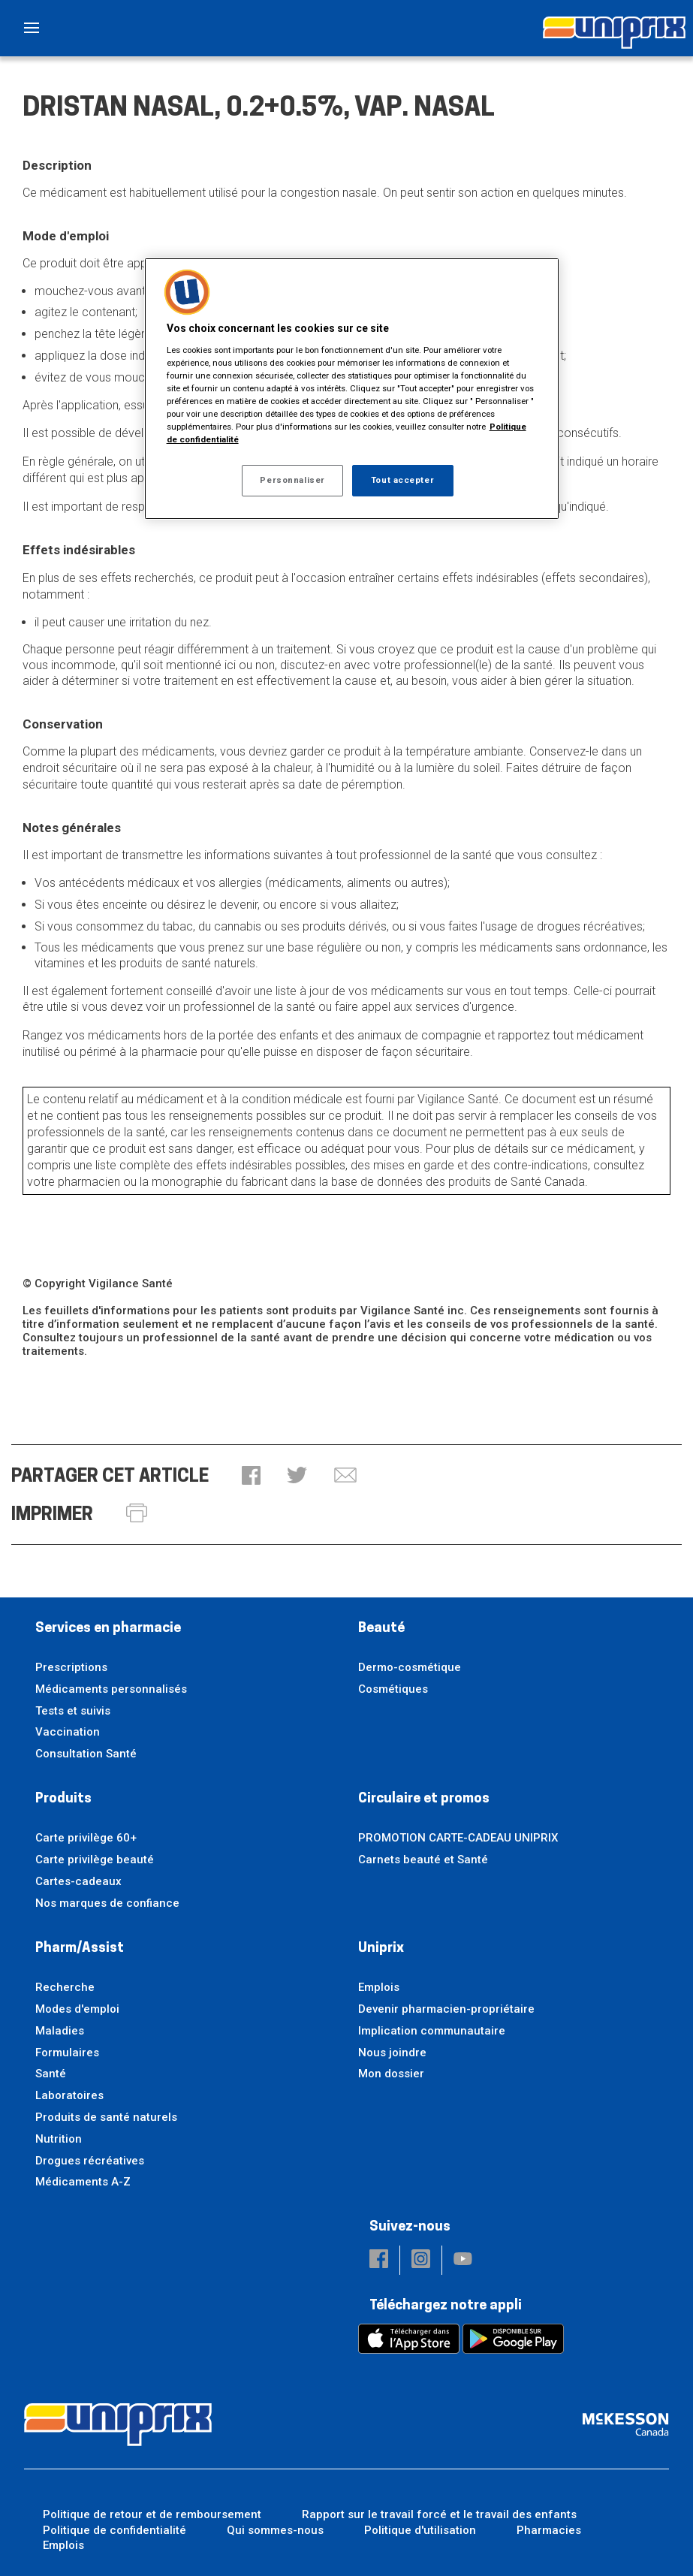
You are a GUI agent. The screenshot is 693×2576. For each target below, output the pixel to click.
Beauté (381, 1628)
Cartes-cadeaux (78, 1881)
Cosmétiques (393, 1689)
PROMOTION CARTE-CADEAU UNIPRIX (458, 1838)
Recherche (65, 1987)
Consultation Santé (86, 1753)
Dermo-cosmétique (409, 1667)
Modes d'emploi (77, 2009)
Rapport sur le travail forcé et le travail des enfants (439, 2514)
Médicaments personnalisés (111, 1689)
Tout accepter (402, 480)
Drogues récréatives (89, 2160)
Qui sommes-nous (275, 2530)
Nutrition (58, 2139)
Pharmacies (549, 2530)
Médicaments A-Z (83, 2181)
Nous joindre (392, 2052)
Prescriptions (71, 1667)
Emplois (378, 1987)
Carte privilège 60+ (86, 1838)
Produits (63, 1799)
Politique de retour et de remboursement (152, 2514)
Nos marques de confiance (107, 1903)
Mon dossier (391, 2073)
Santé (50, 2073)
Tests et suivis (72, 1711)
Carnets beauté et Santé (423, 1859)
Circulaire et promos (424, 1799)
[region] (352, 389)
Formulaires (67, 2052)
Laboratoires (69, 2095)
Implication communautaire (431, 2031)
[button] (251, 1477)
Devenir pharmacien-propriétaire (446, 2009)
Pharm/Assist (79, 1948)
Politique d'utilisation (420, 2530)
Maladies (59, 2031)
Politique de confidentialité (114, 2530)
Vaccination (67, 1732)
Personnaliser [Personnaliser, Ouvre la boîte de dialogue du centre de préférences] (292, 480)
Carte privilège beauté (94, 1859)
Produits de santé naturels (106, 2117)
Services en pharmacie (108, 1628)
